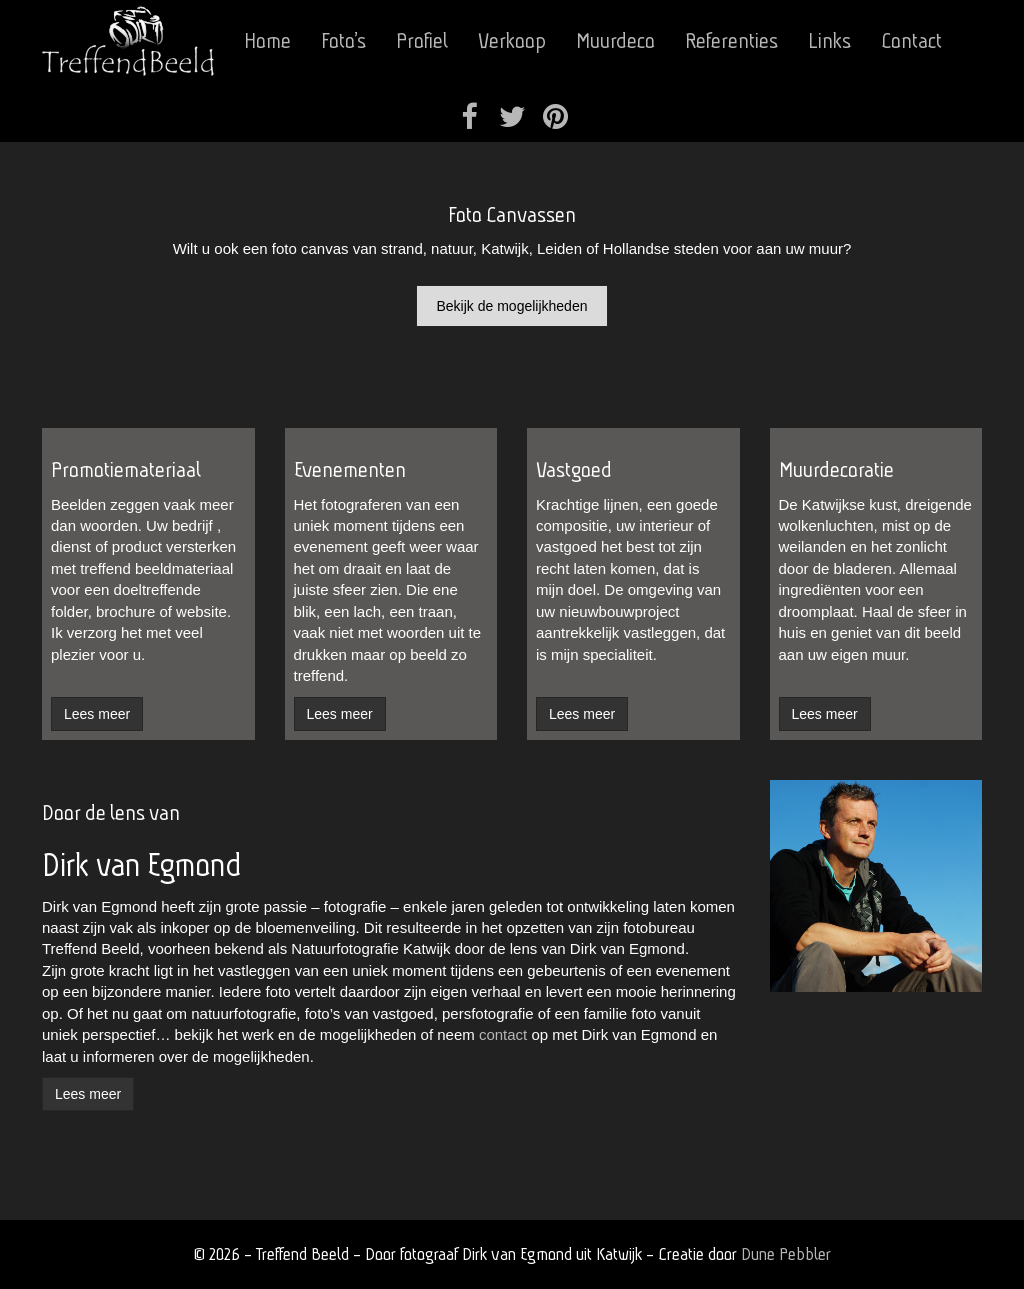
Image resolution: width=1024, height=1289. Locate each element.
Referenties (731, 40)
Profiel (422, 40)
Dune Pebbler (786, 1253)
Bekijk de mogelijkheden (512, 306)
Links (829, 40)
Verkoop (512, 40)
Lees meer (88, 1094)
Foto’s (343, 40)
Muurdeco (615, 40)
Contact (911, 40)
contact (503, 1034)
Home (267, 40)
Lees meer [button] (97, 714)
